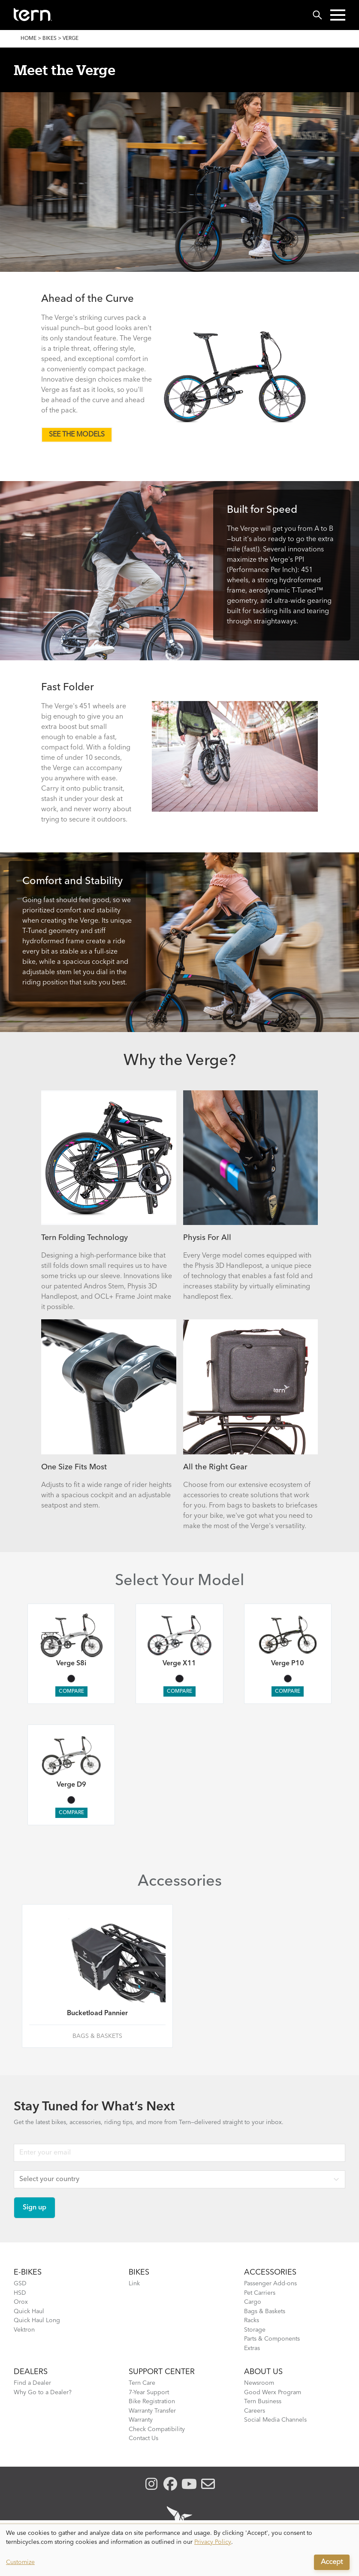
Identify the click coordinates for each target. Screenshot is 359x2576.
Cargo (252, 2302)
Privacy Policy (212, 2542)
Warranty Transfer (152, 2411)
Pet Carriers (259, 2293)
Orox (21, 2302)
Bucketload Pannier (97, 2013)
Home (28, 38)
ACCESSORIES (270, 2272)
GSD (20, 2284)
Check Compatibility (157, 2429)
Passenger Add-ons (270, 2284)
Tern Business (262, 2401)
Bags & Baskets (264, 2311)
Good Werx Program (272, 2392)
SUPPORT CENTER (162, 2372)
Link (134, 2284)
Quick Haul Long (37, 2320)
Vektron (24, 2330)
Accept (332, 2562)
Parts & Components (272, 2339)
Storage (254, 2330)
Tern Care (142, 2383)
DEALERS (31, 2372)
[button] (337, 15)
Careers (254, 2411)
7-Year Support (149, 2392)
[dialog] (179, 2550)
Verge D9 (71, 1785)
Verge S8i (71, 1663)
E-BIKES (28, 2272)
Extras (252, 2348)
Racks (251, 2320)
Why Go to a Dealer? (43, 2392)
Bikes (49, 38)
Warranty (141, 2420)
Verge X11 (179, 1663)
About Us (263, 2372)
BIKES (139, 2272)
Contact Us (143, 2438)
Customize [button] (20, 2562)
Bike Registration (152, 2401)
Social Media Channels (275, 2420)
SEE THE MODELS (77, 434)
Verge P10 (287, 1663)
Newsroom (259, 2383)
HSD (20, 2293)
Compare (71, 1691)
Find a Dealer (32, 2383)
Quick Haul (29, 2311)
